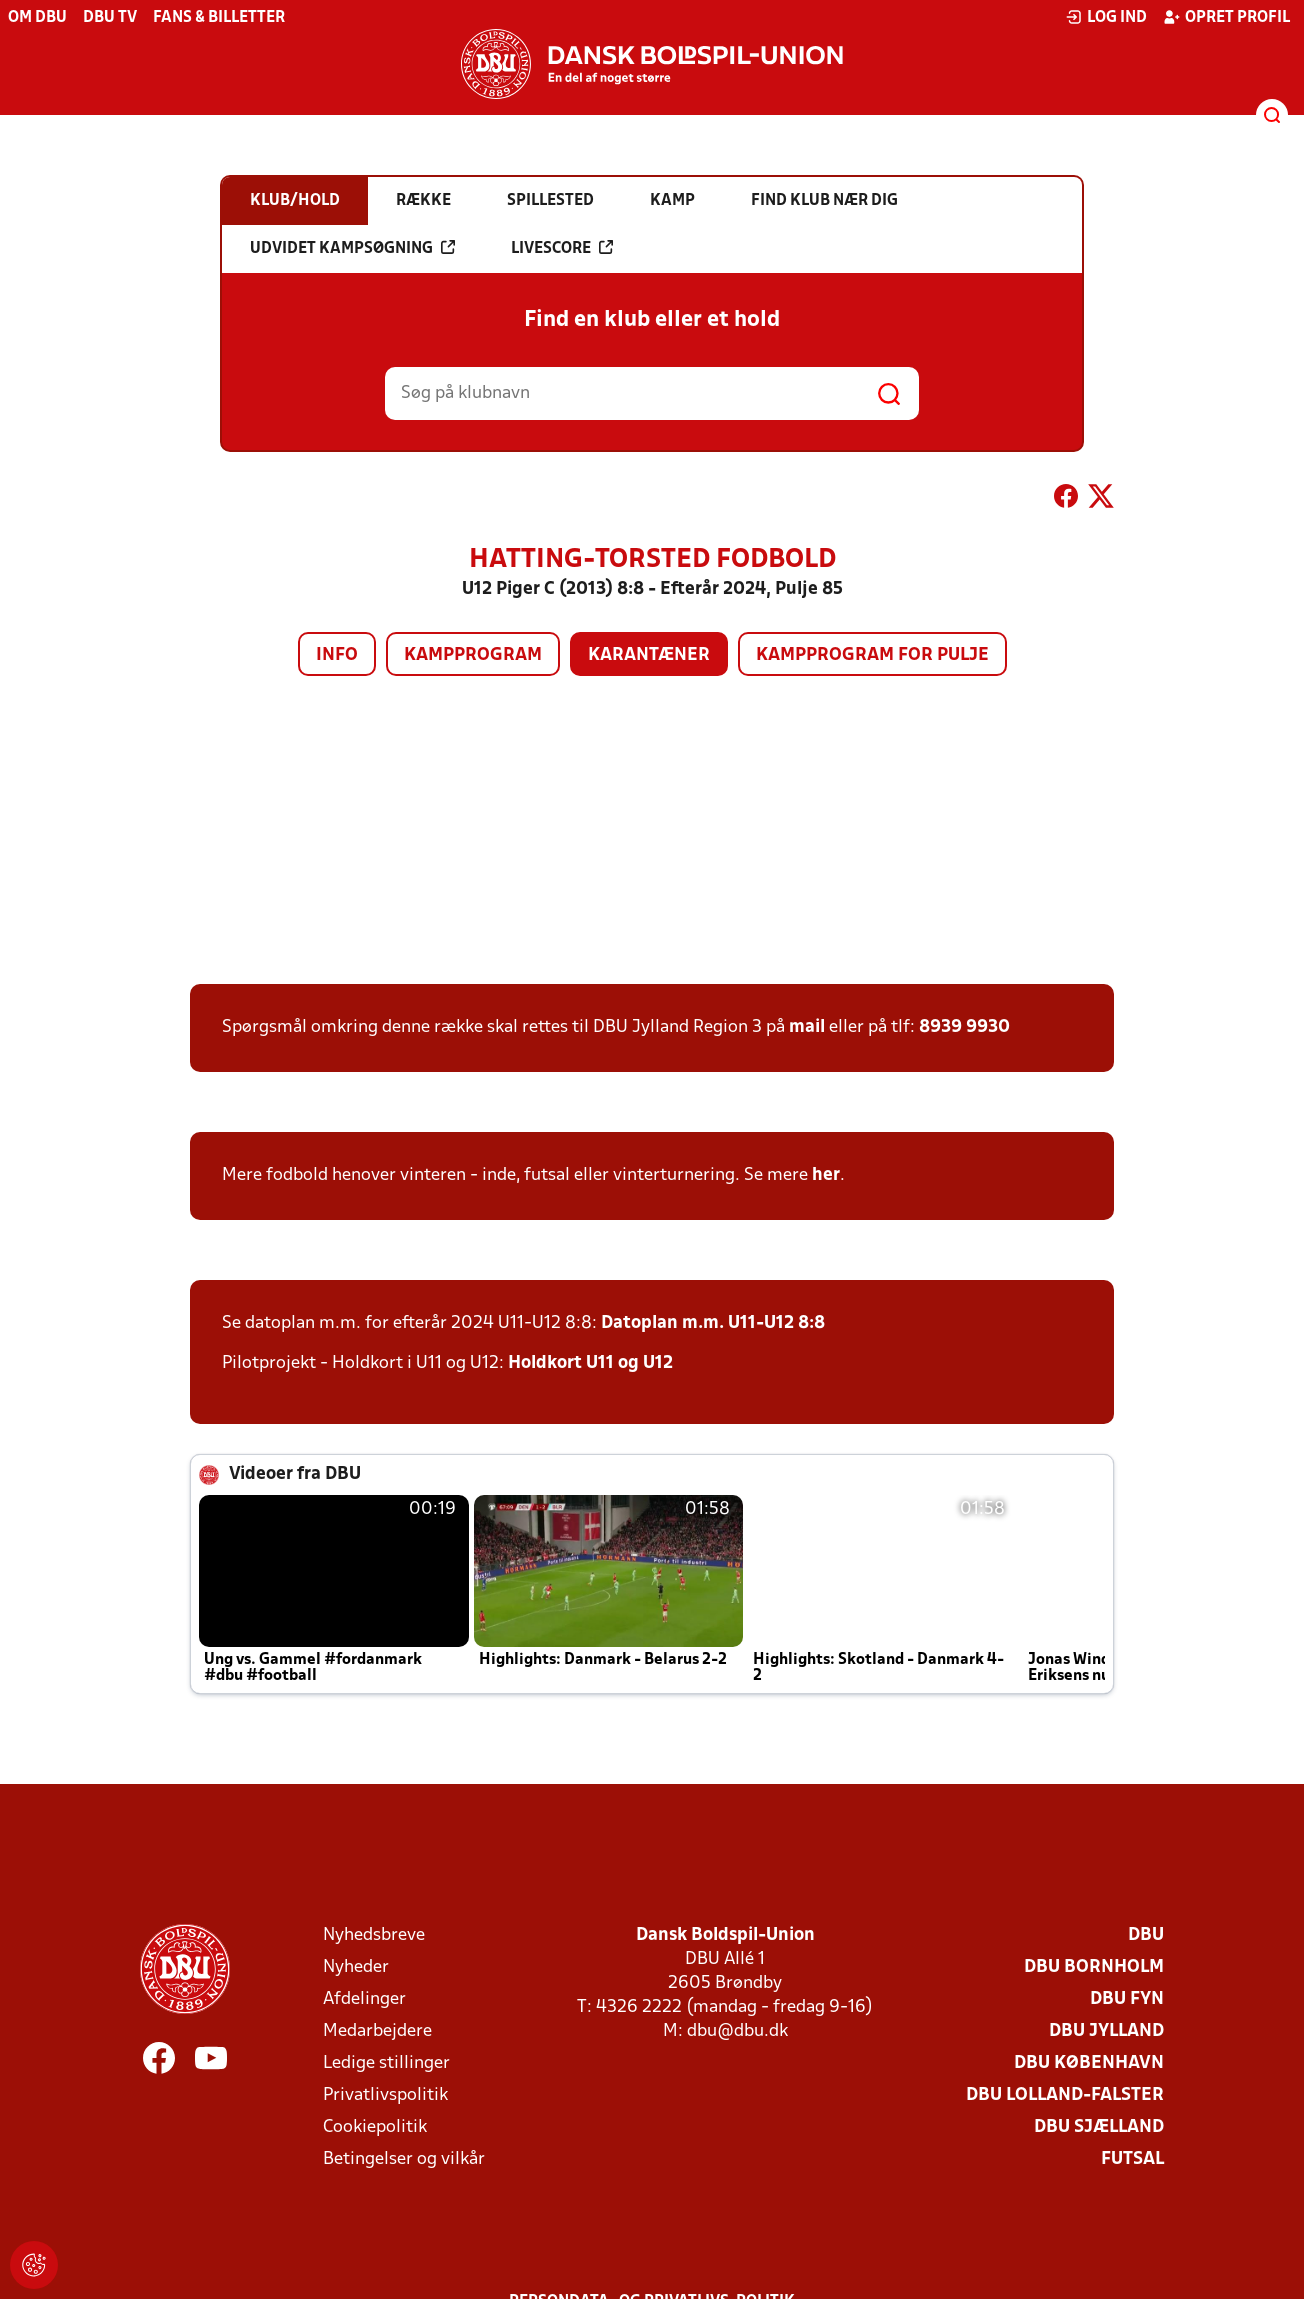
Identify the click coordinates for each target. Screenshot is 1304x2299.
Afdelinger (364, 1999)
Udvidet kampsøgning (352, 248)
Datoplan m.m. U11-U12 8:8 (713, 1323)
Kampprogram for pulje (872, 655)
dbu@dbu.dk (737, 2031)
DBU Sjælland (1099, 2127)
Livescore (562, 248)
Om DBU (37, 18)
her (826, 1175)
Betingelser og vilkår (404, 2159)
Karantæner (649, 655)
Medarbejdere (377, 2031)
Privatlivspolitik (385, 2095)
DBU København (1089, 2063)
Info (337, 655)
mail (807, 1027)
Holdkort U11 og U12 (590, 1363)
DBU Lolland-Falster (1065, 2095)
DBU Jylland (1106, 2031)
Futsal (1132, 2159)
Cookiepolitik (375, 2127)
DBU (1146, 1935)
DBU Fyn (1127, 1999)
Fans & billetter (219, 18)
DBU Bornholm (1094, 1967)
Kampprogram (473, 655)
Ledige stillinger (386, 2063)
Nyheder (356, 1967)
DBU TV (110, 18)
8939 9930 (964, 1027)
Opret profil (1226, 17)
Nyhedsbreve (374, 1935)
